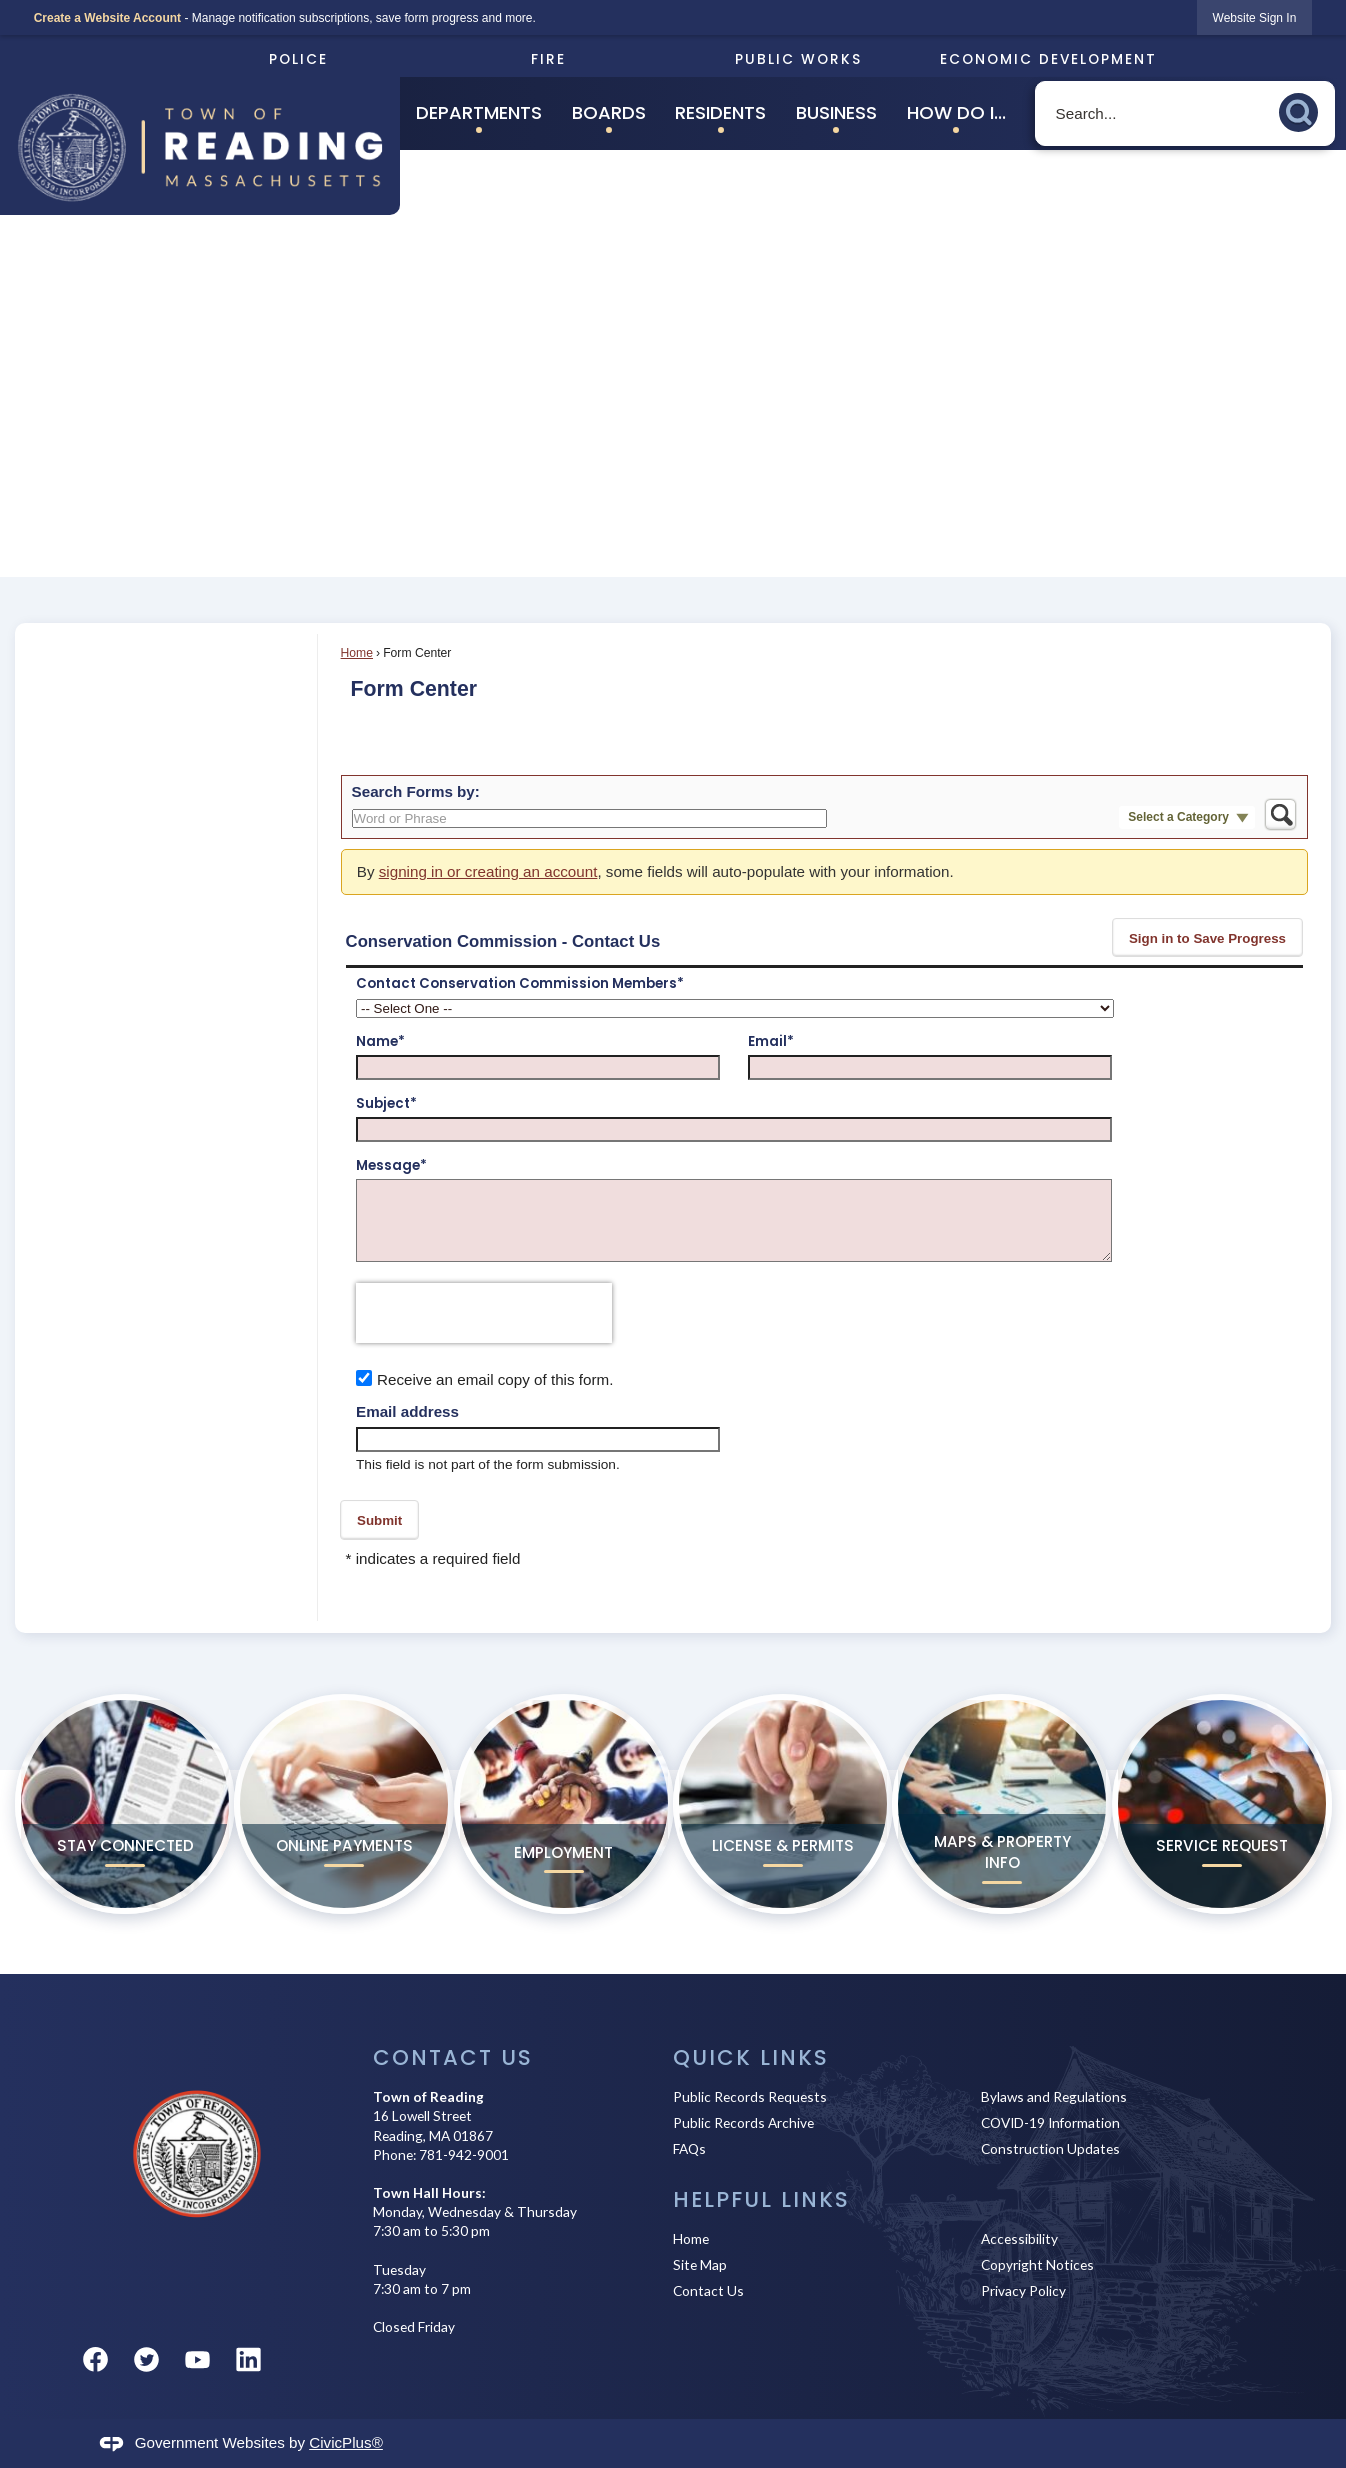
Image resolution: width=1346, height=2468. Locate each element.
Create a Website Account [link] (107, 18)
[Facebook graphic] (95, 2359)
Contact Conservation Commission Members (520, 984)
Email (771, 1042)
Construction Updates (1050, 2148)
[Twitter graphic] (146, 2359)
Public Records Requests (750, 2096)
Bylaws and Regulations (1054, 2096)
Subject (386, 1104)
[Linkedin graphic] (248, 2359)
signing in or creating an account (488, 871)
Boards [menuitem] (609, 112)
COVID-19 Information (1050, 2122)
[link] (1255, 17)
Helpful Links (761, 2199)
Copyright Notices (1037, 2264)
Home (357, 653)
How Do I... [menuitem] (956, 112)
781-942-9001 (464, 2154)
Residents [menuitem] (720, 112)
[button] (1304, 109)
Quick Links (751, 2057)
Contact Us (708, 2290)
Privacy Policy (1023, 2290)
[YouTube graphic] (197, 2359)
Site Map (700, 2264)
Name (380, 1042)
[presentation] (484, 1313)
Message (391, 1166)
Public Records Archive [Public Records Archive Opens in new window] (743, 2122)
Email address (407, 1411)
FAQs (689, 2148)
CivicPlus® (346, 2442)
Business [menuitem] (836, 112)
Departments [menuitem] (479, 112)
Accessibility (1019, 2238)
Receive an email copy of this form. (495, 1379)
